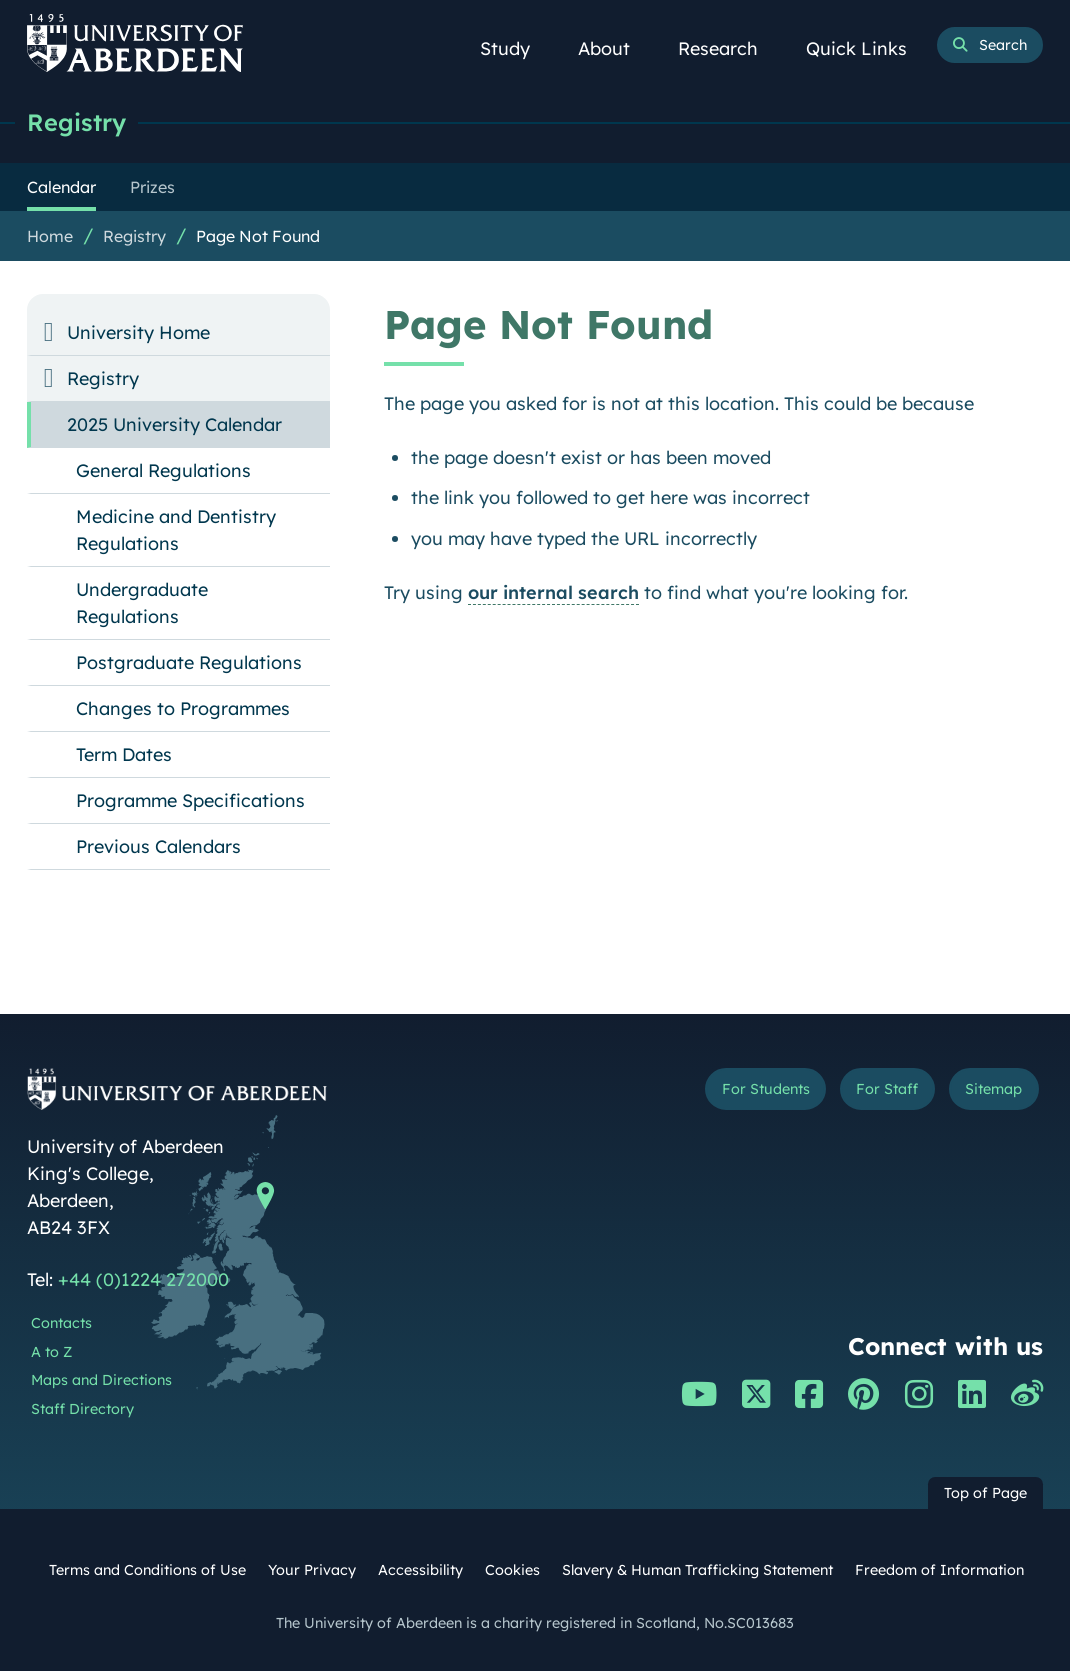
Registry (79, 122)
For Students (737, 1092)
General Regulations (163, 471)
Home (50, 237)
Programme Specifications (190, 801)
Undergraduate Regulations (142, 604)
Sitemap (988, 1092)
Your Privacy (312, 1571)
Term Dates (124, 755)
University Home (138, 333)
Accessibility (420, 1571)
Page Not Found (258, 237)
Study (516, 48)
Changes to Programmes (183, 709)
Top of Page (985, 1494)
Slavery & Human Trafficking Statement (697, 1571)
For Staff (871, 1092)
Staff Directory (82, 1410)
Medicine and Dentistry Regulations (176, 531)
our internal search (553, 593)
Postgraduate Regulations (189, 663)
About (615, 48)
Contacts (61, 1324)
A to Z (51, 1353)
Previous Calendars (158, 847)
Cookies (512, 1571)
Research (729, 48)
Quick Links (867, 48)
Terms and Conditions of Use (147, 1571)
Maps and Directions (101, 1381)
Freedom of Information (939, 1571)
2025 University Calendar (174, 425)
